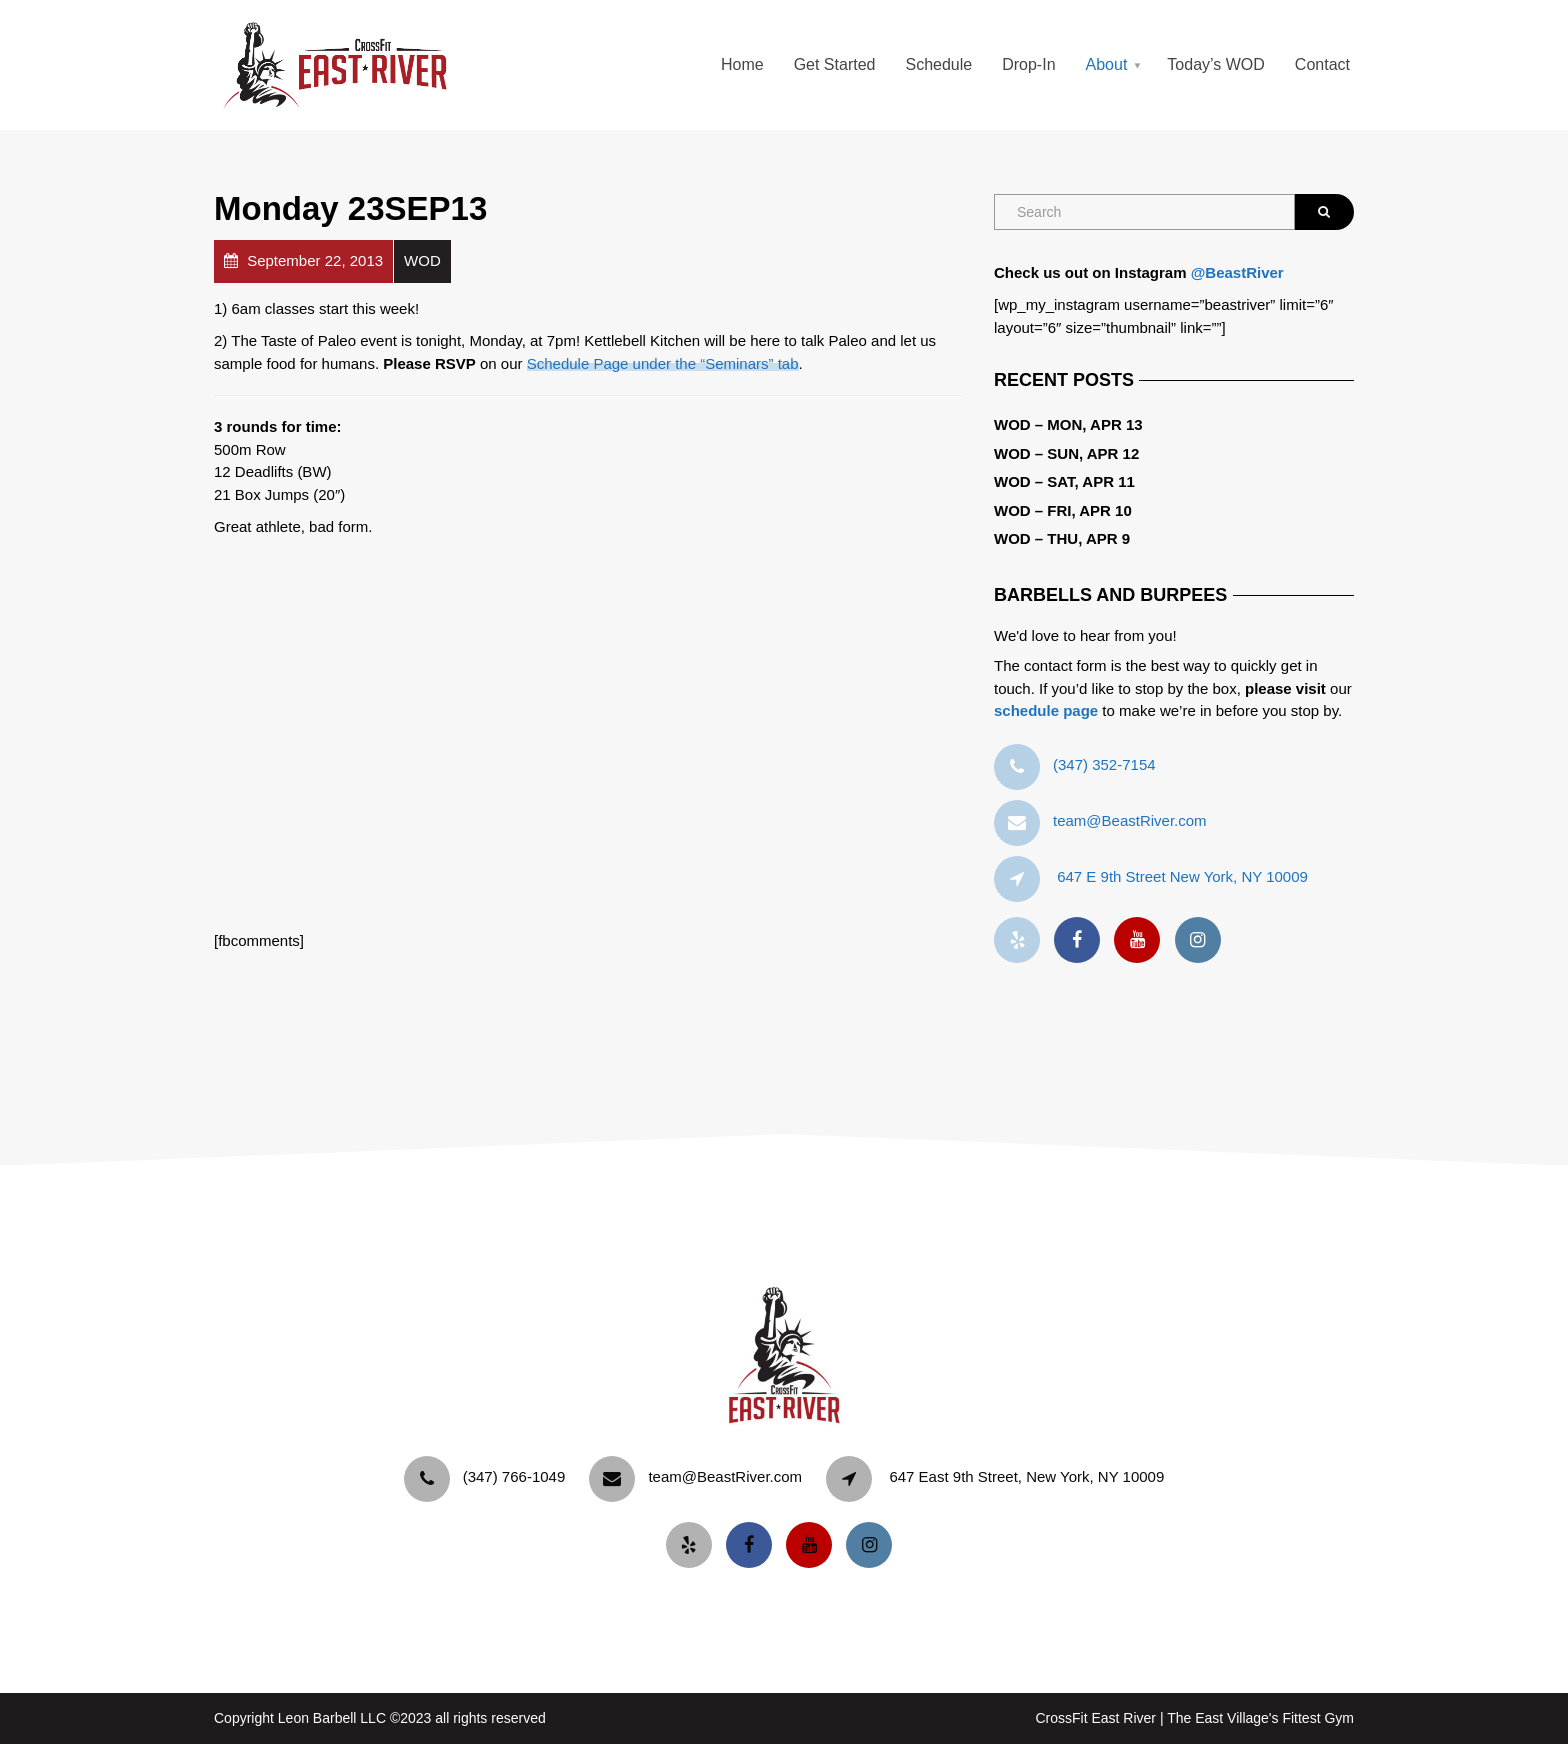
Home (742, 64)
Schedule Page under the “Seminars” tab (663, 363)
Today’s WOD (1216, 64)
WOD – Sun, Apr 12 (1066, 453)
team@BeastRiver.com (1130, 820)
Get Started (835, 64)
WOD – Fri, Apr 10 (1063, 510)
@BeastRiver (1237, 272)
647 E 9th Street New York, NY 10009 (1182, 876)
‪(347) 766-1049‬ (514, 1476)
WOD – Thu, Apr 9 (1062, 538)
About (1107, 64)
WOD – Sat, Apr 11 (1064, 481)
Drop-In (1028, 64)
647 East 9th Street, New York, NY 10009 (1026, 1476)
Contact (1322, 64)
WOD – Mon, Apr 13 (1068, 424)
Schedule (938, 64)
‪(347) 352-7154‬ (1104, 764)
